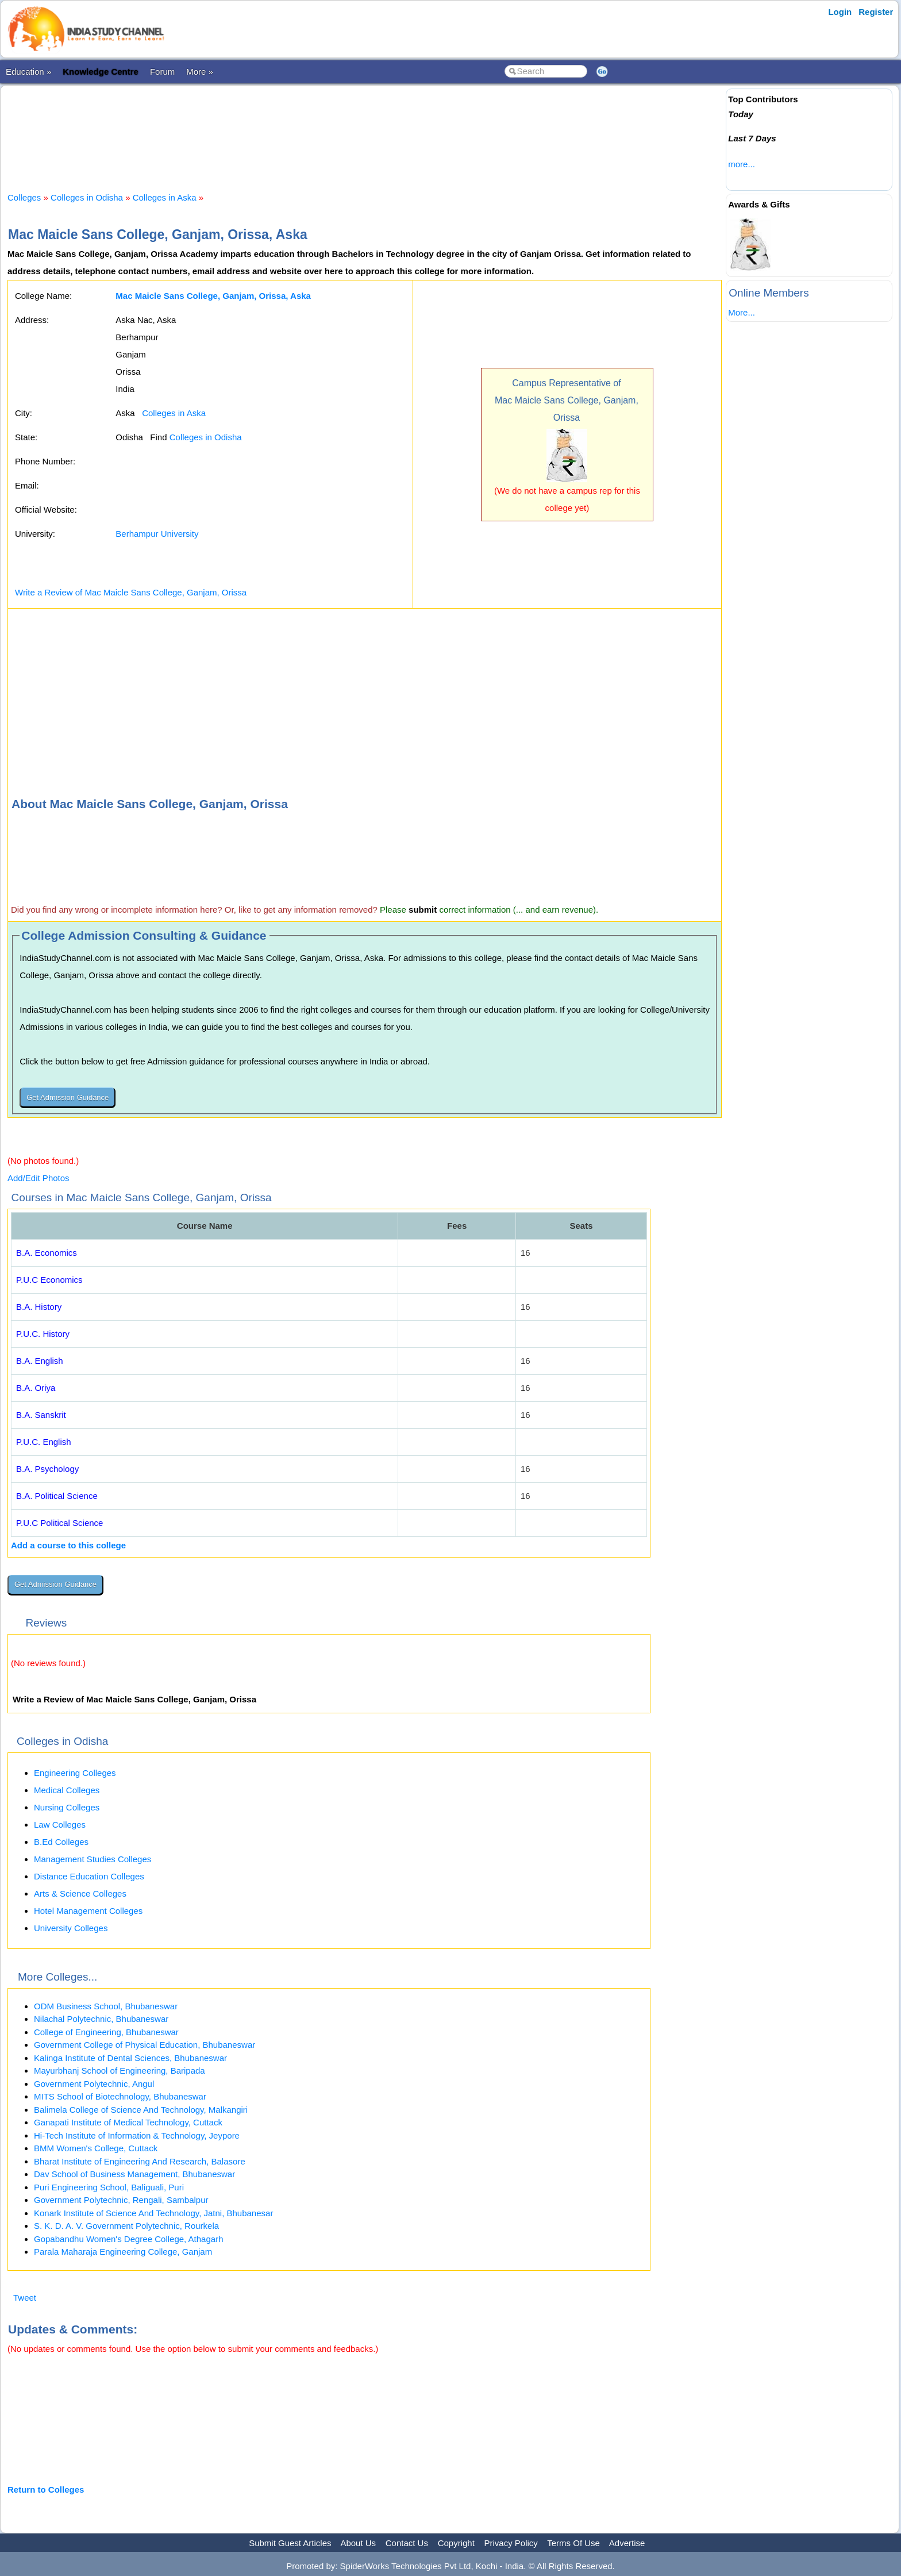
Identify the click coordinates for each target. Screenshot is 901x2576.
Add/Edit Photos (38, 1178)
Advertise (627, 2543)
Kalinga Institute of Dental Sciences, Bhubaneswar (130, 2058)
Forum (162, 71)
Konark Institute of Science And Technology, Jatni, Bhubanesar (153, 2213)
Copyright (456, 2543)
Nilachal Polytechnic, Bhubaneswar (101, 2019)
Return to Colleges (45, 2489)
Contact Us (407, 2543)
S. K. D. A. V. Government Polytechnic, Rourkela (126, 2226)
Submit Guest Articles (290, 2543)
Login (840, 12)
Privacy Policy (511, 2543)
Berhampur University (156, 534)
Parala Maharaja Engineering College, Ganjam (123, 2251)
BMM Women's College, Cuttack (95, 2148)
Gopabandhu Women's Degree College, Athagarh (128, 2239)
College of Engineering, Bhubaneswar (106, 2032)
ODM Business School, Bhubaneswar (106, 2006)
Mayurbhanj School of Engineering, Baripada (119, 2070)
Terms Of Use (573, 2543)
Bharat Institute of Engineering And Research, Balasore (139, 2161)
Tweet (24, 2297)
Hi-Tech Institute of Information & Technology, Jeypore (137, 2135)
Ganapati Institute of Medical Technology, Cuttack (128, 2122)
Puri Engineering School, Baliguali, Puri (109, 2187)
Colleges (24, 197)
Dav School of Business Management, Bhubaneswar (134, 2174)
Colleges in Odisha (87, 197)
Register (875, 12)
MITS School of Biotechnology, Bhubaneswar (120, 2096)
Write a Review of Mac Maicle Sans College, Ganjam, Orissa (131, 592)
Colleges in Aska (165, 197)
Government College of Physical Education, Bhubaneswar (144, 2045)
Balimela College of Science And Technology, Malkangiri (141, 2109)
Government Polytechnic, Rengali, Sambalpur (121, 2200)
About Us (358, 2543)
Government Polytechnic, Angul (94, 2084)
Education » (28, 71)
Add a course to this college (68, 1545)
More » (199, 71)
